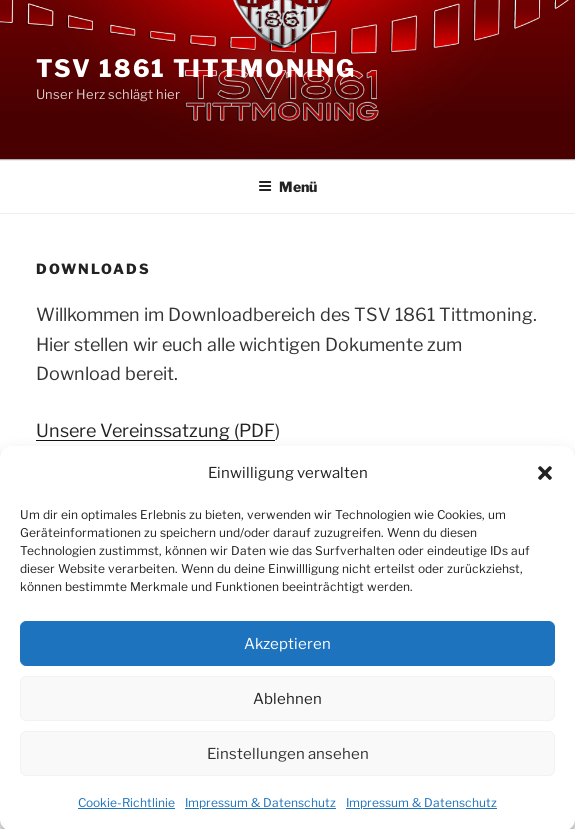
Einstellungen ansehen (288, 762)
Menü (287, 186)
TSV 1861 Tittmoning (195, 68)
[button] (545, 482)
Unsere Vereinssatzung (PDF (155, 430)
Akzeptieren (287, 652)
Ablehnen (287, 707)
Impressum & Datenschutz (260, 810)
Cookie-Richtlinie (126, 810)
